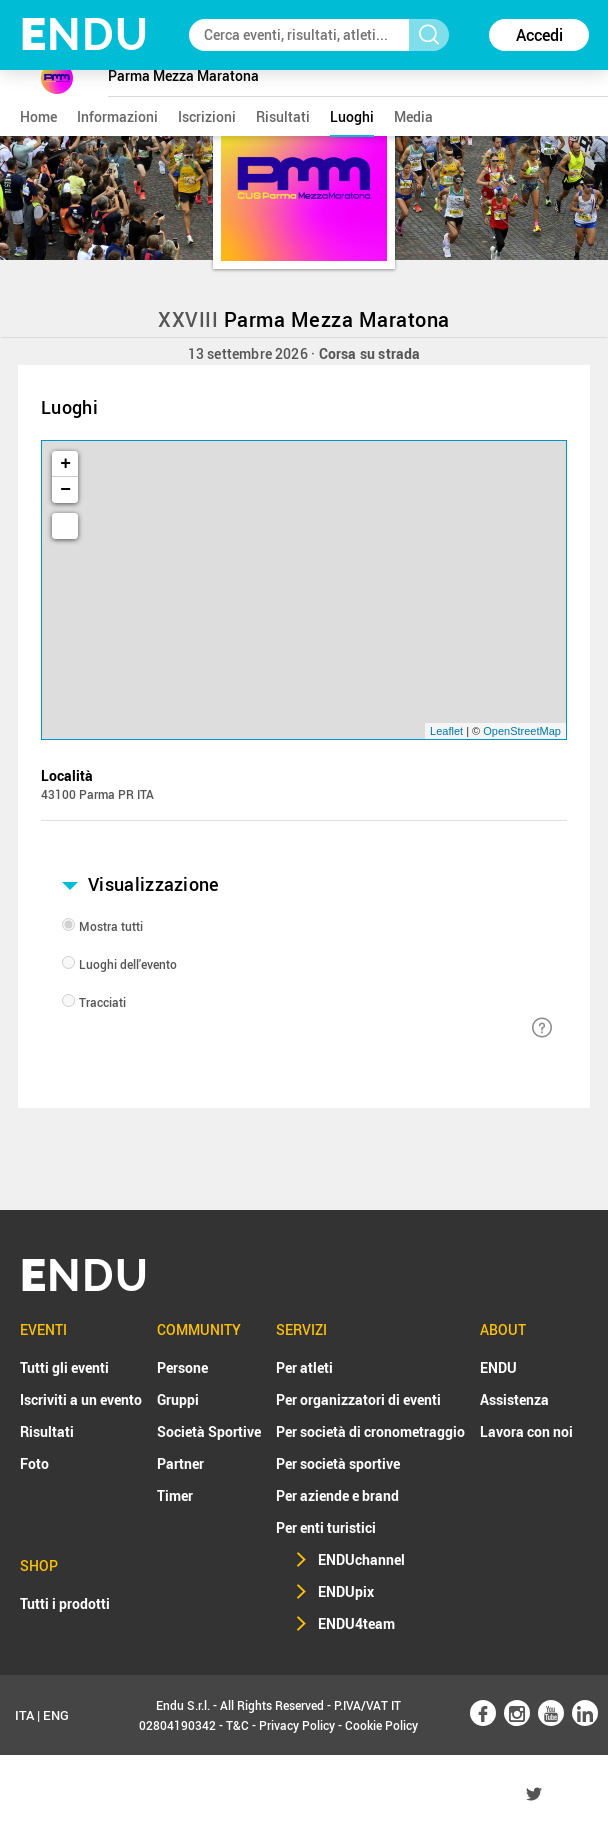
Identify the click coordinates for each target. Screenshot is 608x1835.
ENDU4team (356, 1623)
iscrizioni (207, 116)
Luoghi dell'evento (128, 964)
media (413, 116)
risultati (283, 116)
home (38, 116)
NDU (84, 34)
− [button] (65, 490)
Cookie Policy (381, 1725)
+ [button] (65, 464)
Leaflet (446, 731)
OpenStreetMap (522, 731)
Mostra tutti (111, 926)
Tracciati (102, 1002)
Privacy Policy (297, 1725)
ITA (24, 1715)
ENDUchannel (361, 1559)
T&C (237, 1725)
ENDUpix (346, 1591)
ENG (56, 1715)
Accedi (539, 35)
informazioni (117, 116)
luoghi (352, 116)
